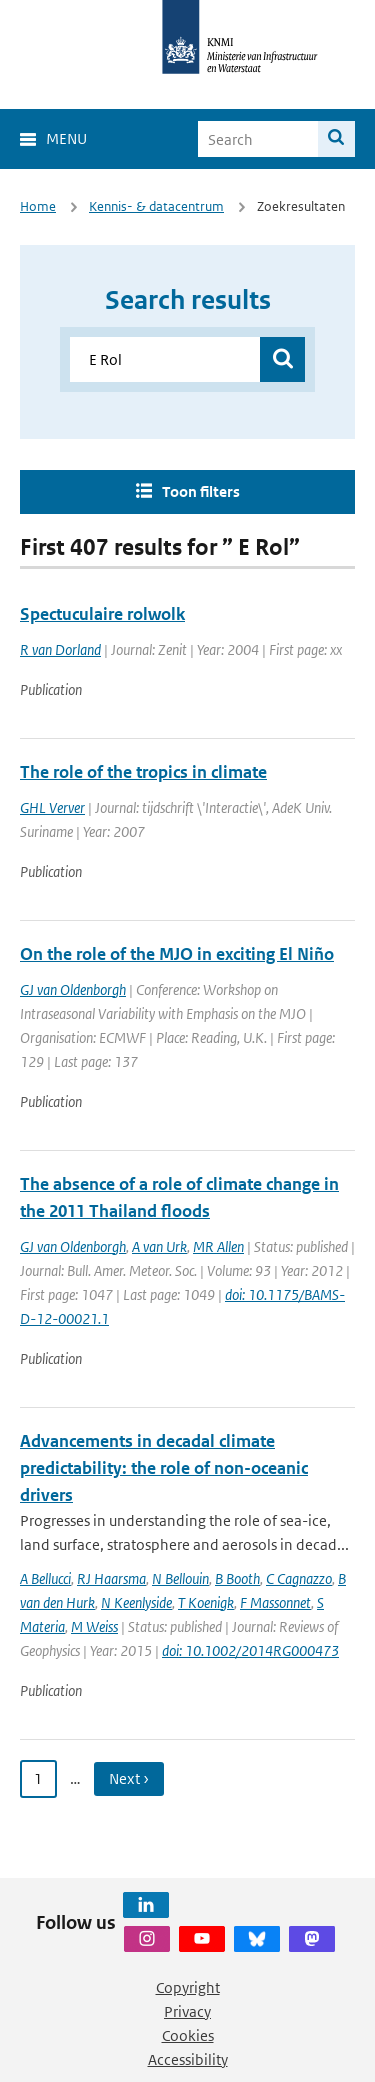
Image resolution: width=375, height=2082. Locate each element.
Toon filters (201, 491)
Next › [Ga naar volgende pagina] (129, 1778)
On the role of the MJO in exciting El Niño (177, 954)
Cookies (188, 2035)
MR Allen (218, 1246)
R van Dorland (60, 649)
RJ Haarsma (111, 1578)
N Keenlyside (136, 1602)
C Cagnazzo (299, 1578)
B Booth (237, 1578)
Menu (66, 138)
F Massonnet (275, 1602)
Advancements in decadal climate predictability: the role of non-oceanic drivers (164, 1468)
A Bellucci (45, 1578)
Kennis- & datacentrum (156, 206)
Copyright (188, 1987)
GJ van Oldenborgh (73, 989)
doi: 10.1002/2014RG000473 (250, 1650)
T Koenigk (206, 1602)
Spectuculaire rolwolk (102, 614)
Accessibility (188, 2059)
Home (38, 206)
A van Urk (159, 1246)
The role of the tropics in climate (143, 772)
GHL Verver (52, 807)
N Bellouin (180, 1578)
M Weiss (94, 1626)
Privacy (187, 2011)
